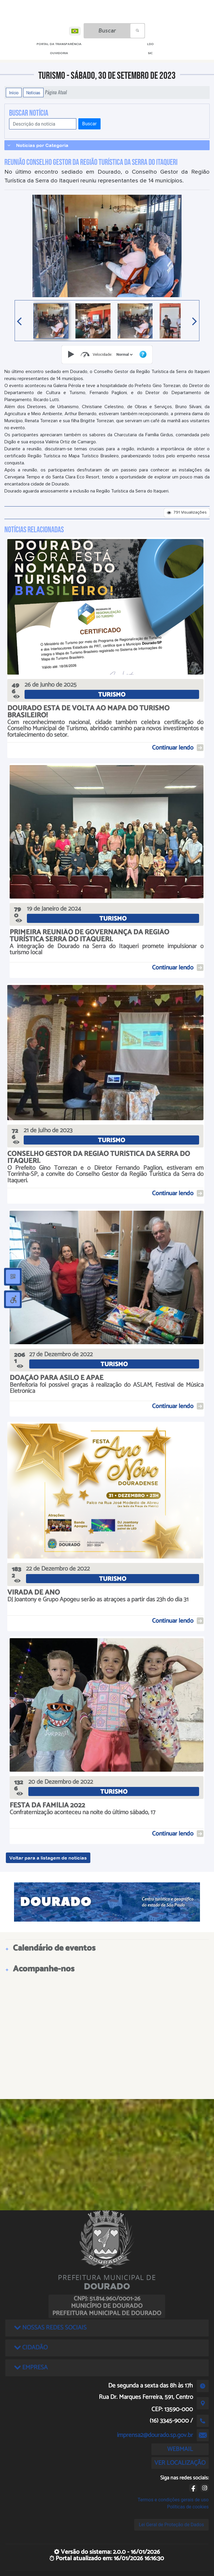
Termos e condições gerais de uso (173, 2500)
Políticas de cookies (187, 2507)
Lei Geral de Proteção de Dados (171, 2524)
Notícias (33, 92)
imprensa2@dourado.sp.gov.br (155, 2435)
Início (13, 92)
